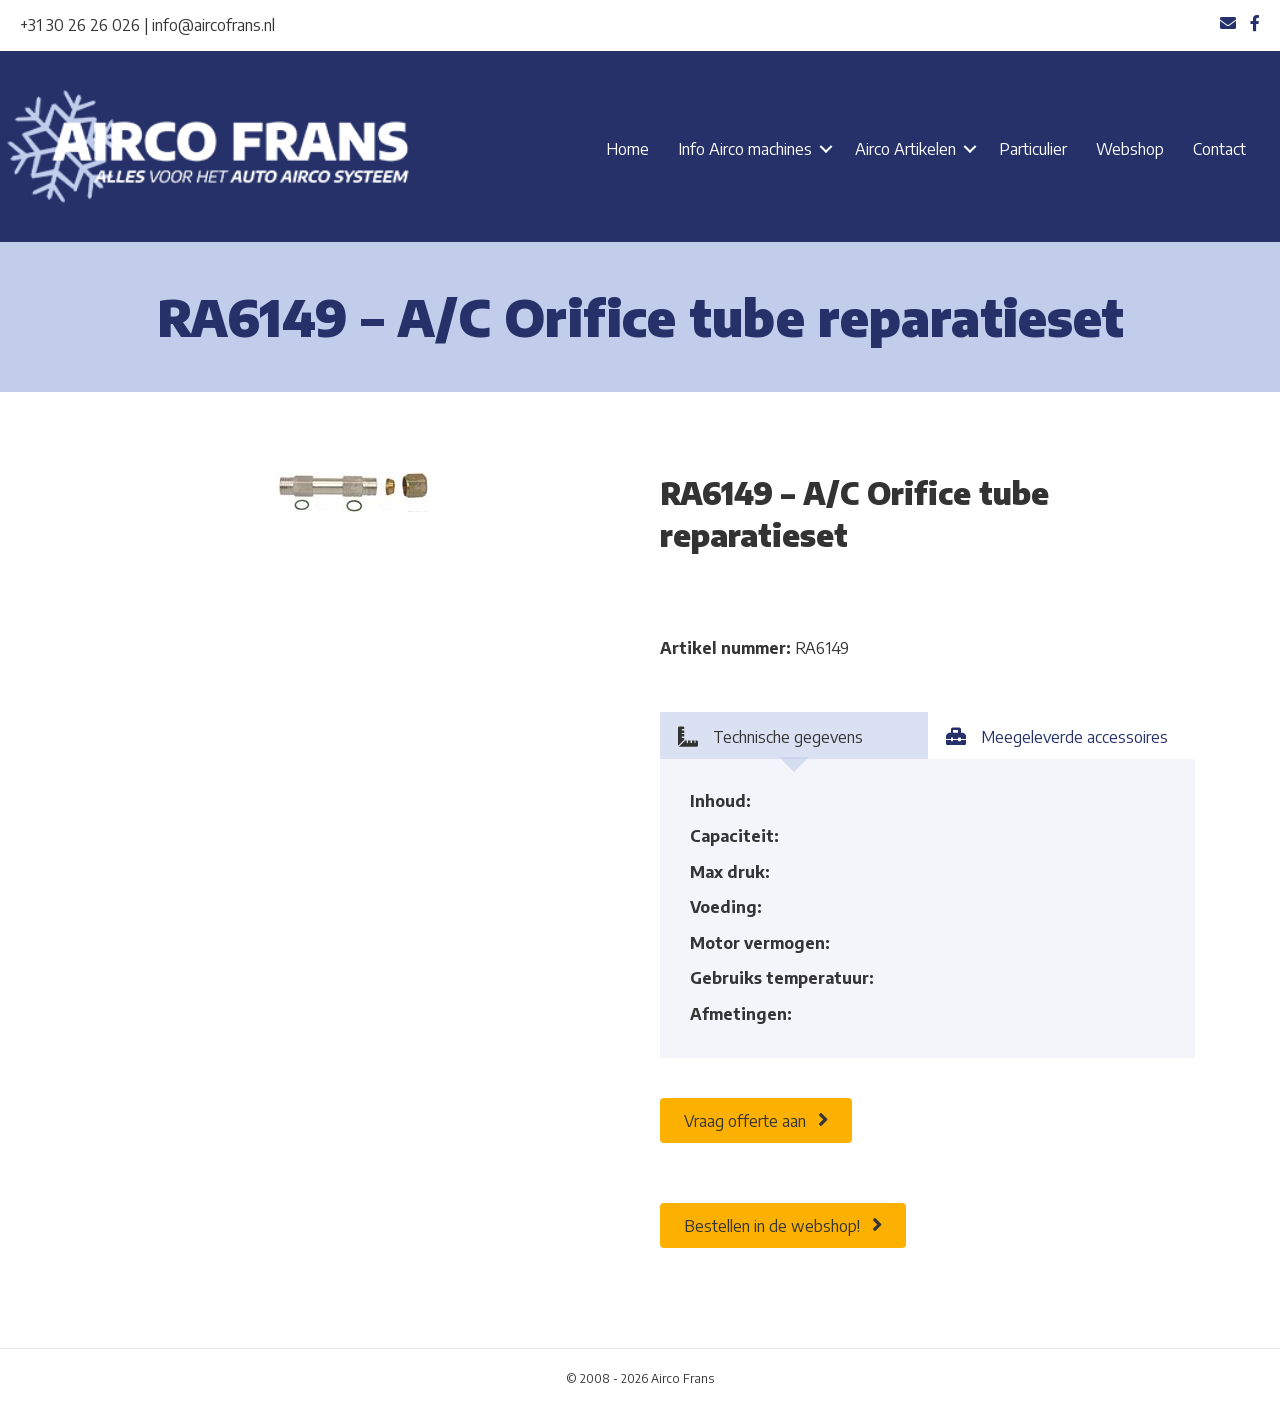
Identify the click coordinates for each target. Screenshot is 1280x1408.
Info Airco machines (745, 149)
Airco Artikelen (905, 149)
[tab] (794, 735)
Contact (1219, 149)
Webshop (1130, 149)
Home (627, 149)
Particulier (1033, 149)
